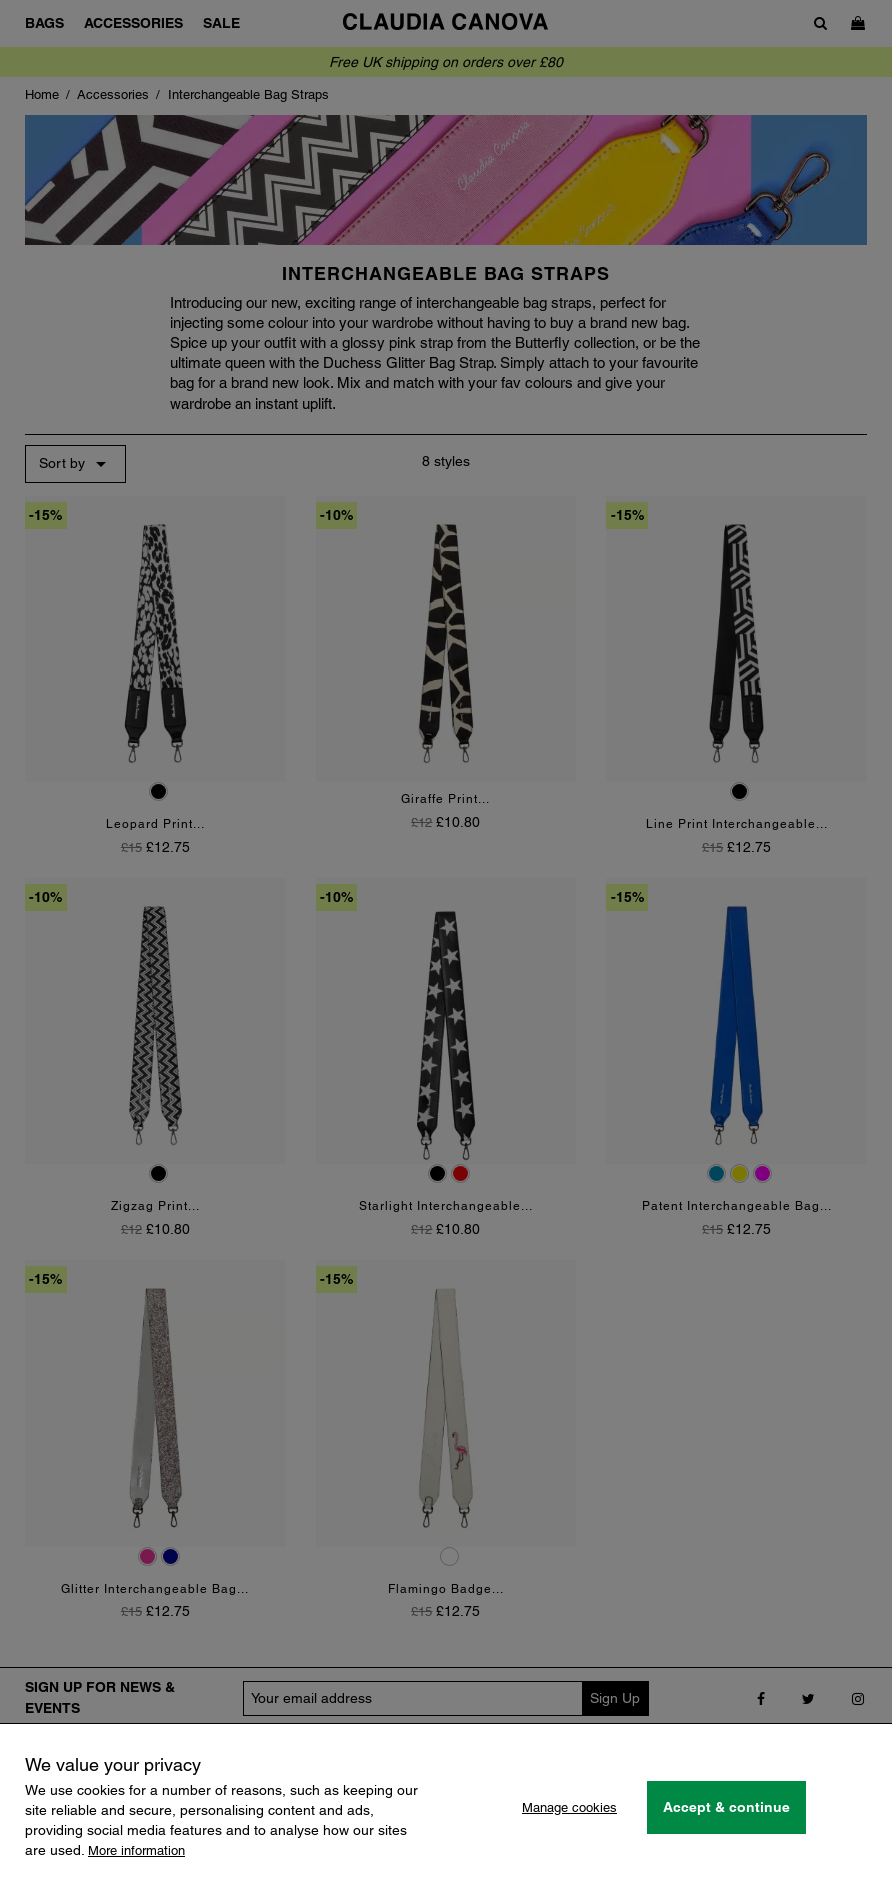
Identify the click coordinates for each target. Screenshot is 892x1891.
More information (136, 1850)
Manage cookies (569, 1807)
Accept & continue (726, 1807)
